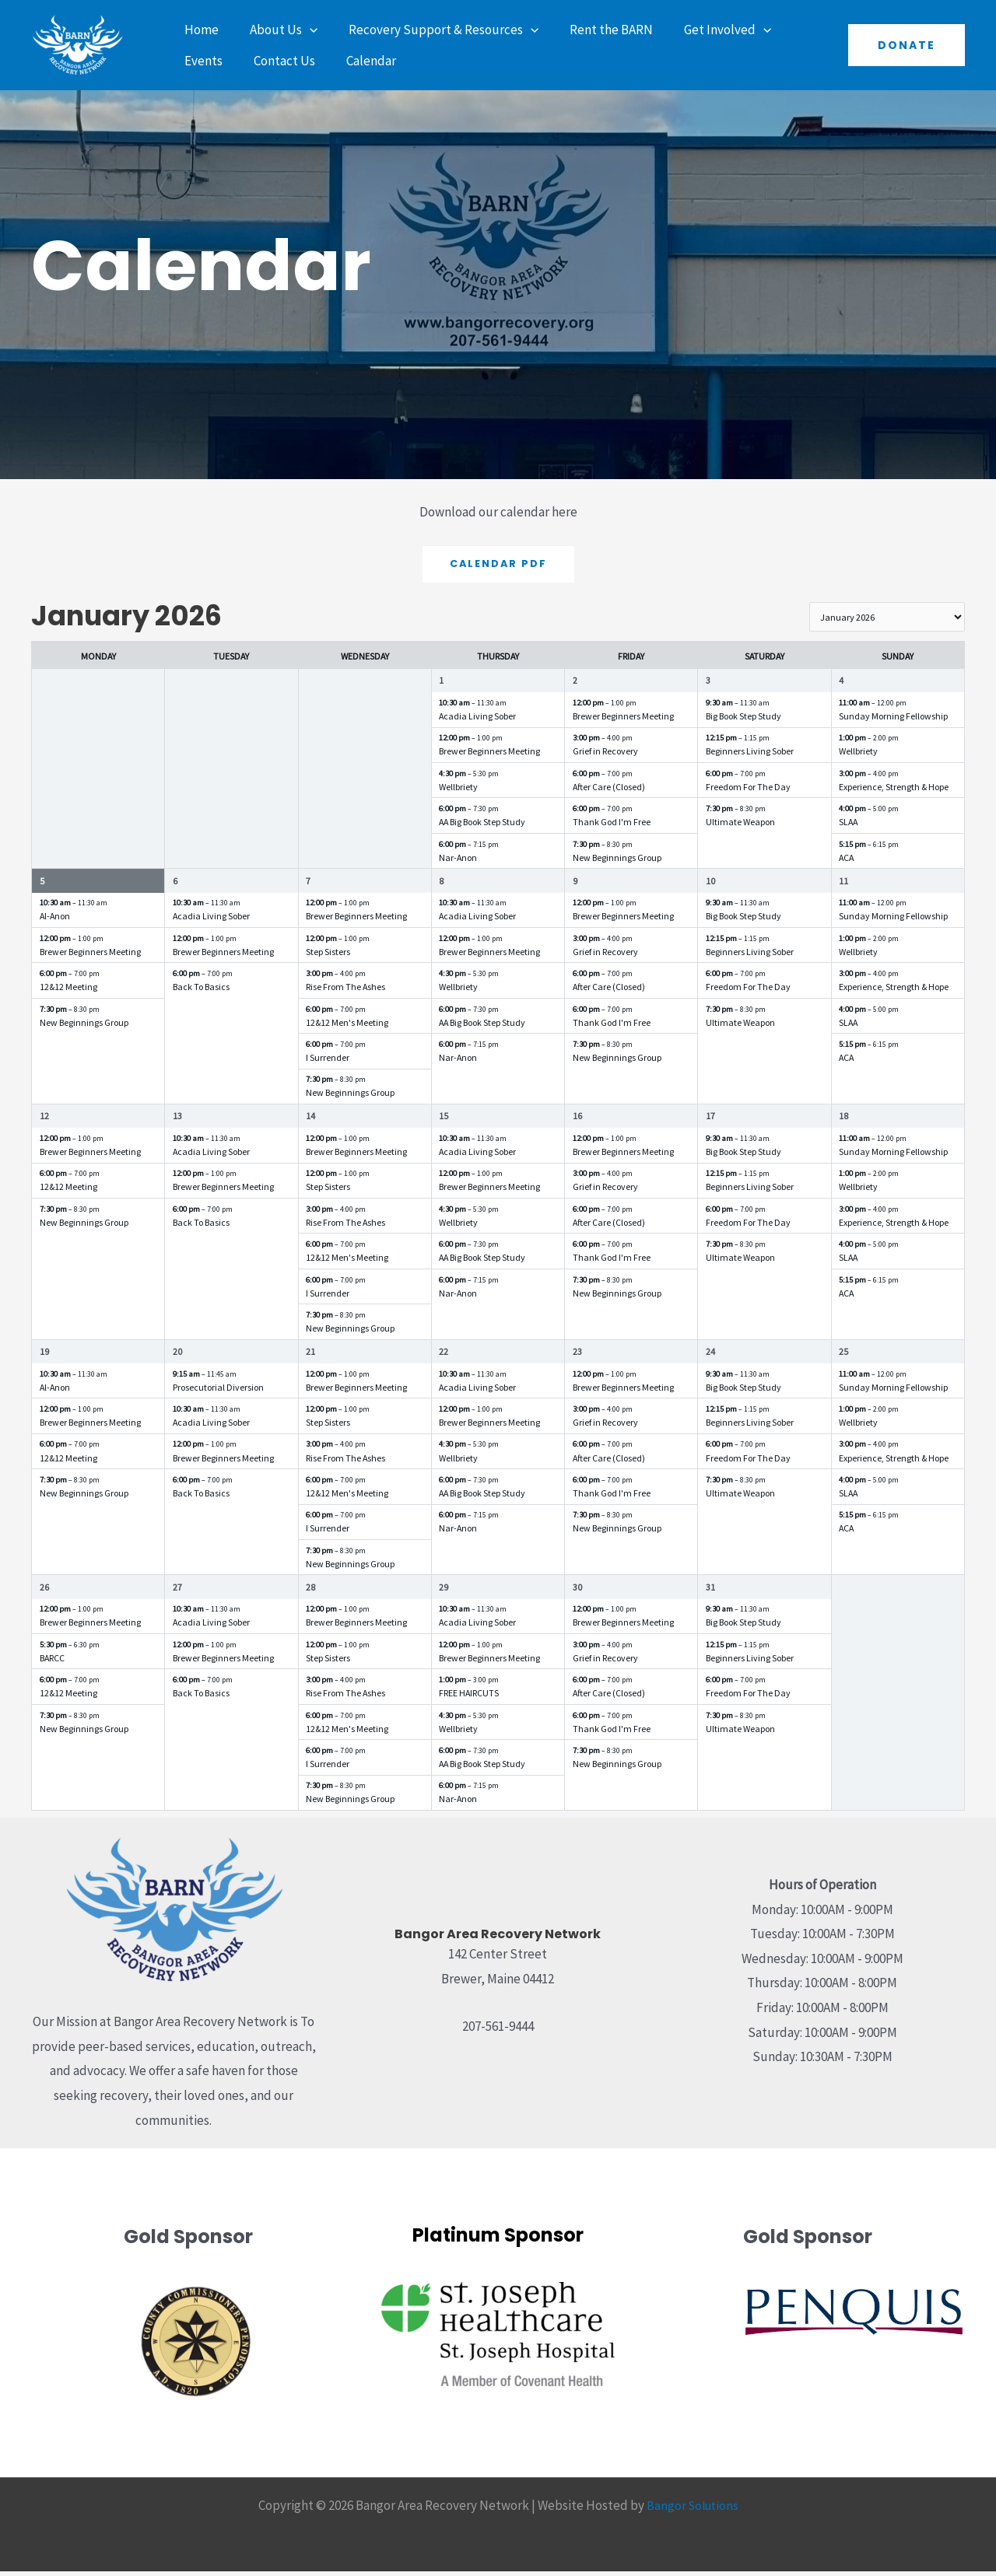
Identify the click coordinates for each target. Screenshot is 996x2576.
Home (199, 29)
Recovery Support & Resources (432, 29)
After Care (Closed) (609, 791)
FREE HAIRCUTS (469, 1697)
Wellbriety (458, 791)
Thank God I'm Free (612, 827)
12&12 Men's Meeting (347, 1027)
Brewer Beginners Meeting (489, 756)
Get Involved (706, 29)
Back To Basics (201, 991)
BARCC (52, 1662)
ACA (846, 862)
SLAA (848, 827)
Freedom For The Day (748, 791)
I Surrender (327, 1062)
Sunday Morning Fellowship (893, 720)
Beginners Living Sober (750, 756)
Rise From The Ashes (345, 991)
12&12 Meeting (68, 991)
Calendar (295, 60)
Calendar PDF (498, 564)
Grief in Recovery (605, 756)
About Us (276, 29)
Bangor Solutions (692, 2509)
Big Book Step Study (743, 720)
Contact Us (213, 60)
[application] (302, 29)
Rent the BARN (595, 29)
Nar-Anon (458, 862)
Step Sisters (328, 956)
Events (796, 29)
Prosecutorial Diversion (218, 1392)
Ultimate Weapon (740, 827)
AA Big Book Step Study (482, 827)
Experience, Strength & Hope (894, 791)
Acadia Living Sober (477, 720)
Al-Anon (55, 921)
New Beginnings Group (617, 862)
